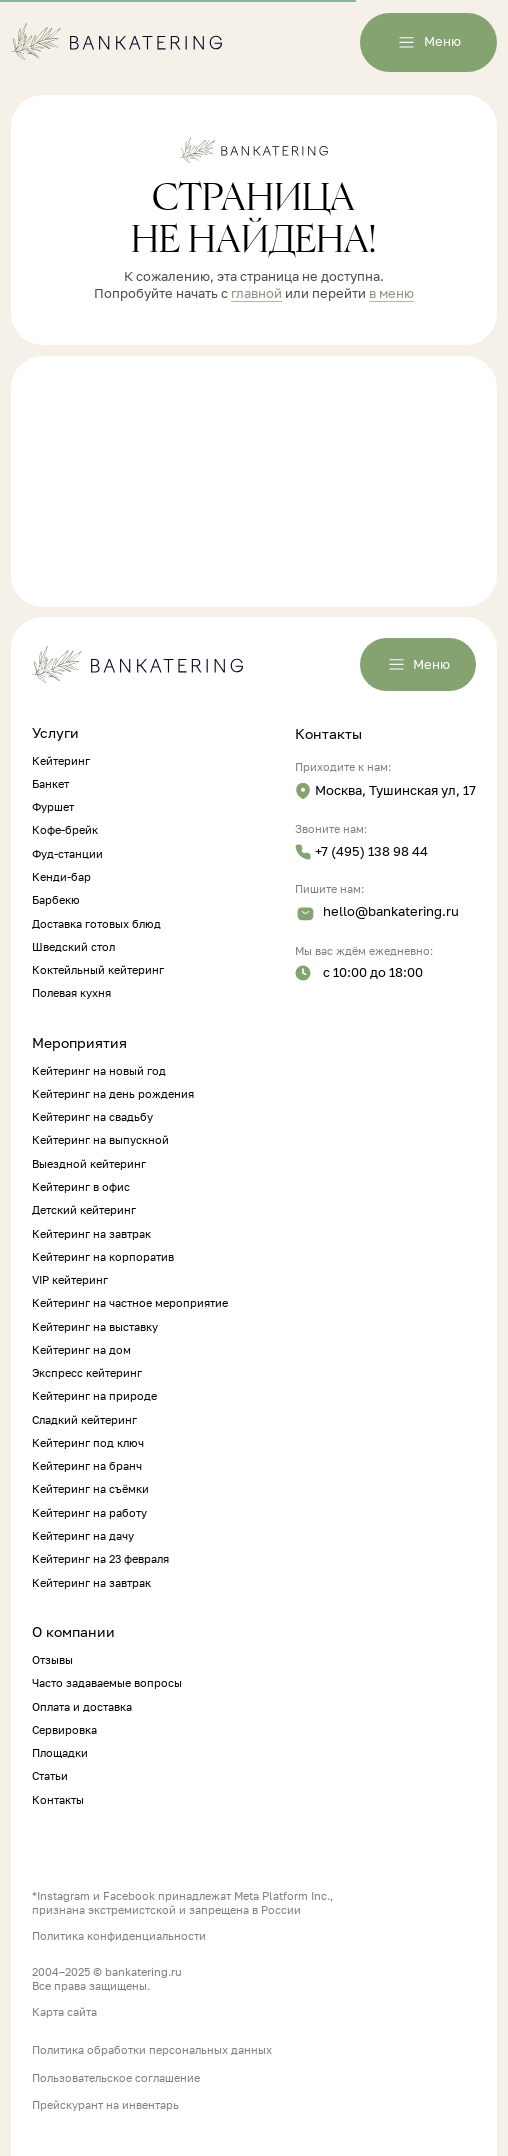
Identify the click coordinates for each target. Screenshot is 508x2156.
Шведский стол (73, 947)
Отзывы (52, 1660)
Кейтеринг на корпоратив (103, 1257)
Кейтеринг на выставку (95, 1327)
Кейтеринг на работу (89, 1513)
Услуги (55, 733)
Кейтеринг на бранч (87, 1466)
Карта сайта (64, 2012)
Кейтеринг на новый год (99, 1071)
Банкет (50, 784)
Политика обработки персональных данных (152, 2050)
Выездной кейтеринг (89, 1164)
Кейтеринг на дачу (83, 1536)
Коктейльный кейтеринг (98, 970)
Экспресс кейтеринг (87, 1373)
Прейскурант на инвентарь (105, 2105)
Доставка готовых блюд (96, 924)
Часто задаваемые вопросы (107, 1683)
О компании (73, 1632)
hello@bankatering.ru (391, 911)
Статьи (50, 1776)
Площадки (60, 1753)
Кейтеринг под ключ (88, 1443)
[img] (303, 791)
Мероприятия (79, 1043)
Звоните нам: (331, 829)
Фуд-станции (67, 854)
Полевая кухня (71, 993)
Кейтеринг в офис (81, 1187)
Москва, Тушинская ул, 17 (395, 790)
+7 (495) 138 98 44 (371, 851)
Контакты (328, 734)
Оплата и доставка (82, 1707)
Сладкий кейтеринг (84, 1420)
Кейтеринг (61, 761)
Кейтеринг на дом (81, 1350)
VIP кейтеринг (70, 1280)
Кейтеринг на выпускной (100, 1140)
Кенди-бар (61, 877)
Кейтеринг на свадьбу (92, 1117)
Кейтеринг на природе (94, 1396)
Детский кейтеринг (84, 1210)
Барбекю (56, 900)
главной (256, 293)
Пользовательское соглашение (116, 2078)
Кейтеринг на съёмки (90, 1489)
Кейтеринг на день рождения (113, 1094)
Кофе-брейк (65, 830)
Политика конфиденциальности (119, 1936)
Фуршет (53, 807)
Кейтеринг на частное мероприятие (130, 1303)
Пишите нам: (329, 889)
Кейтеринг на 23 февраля (100, 1559)
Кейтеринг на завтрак (91, 1234)
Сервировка (64, 1730)
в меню (391, 293)
